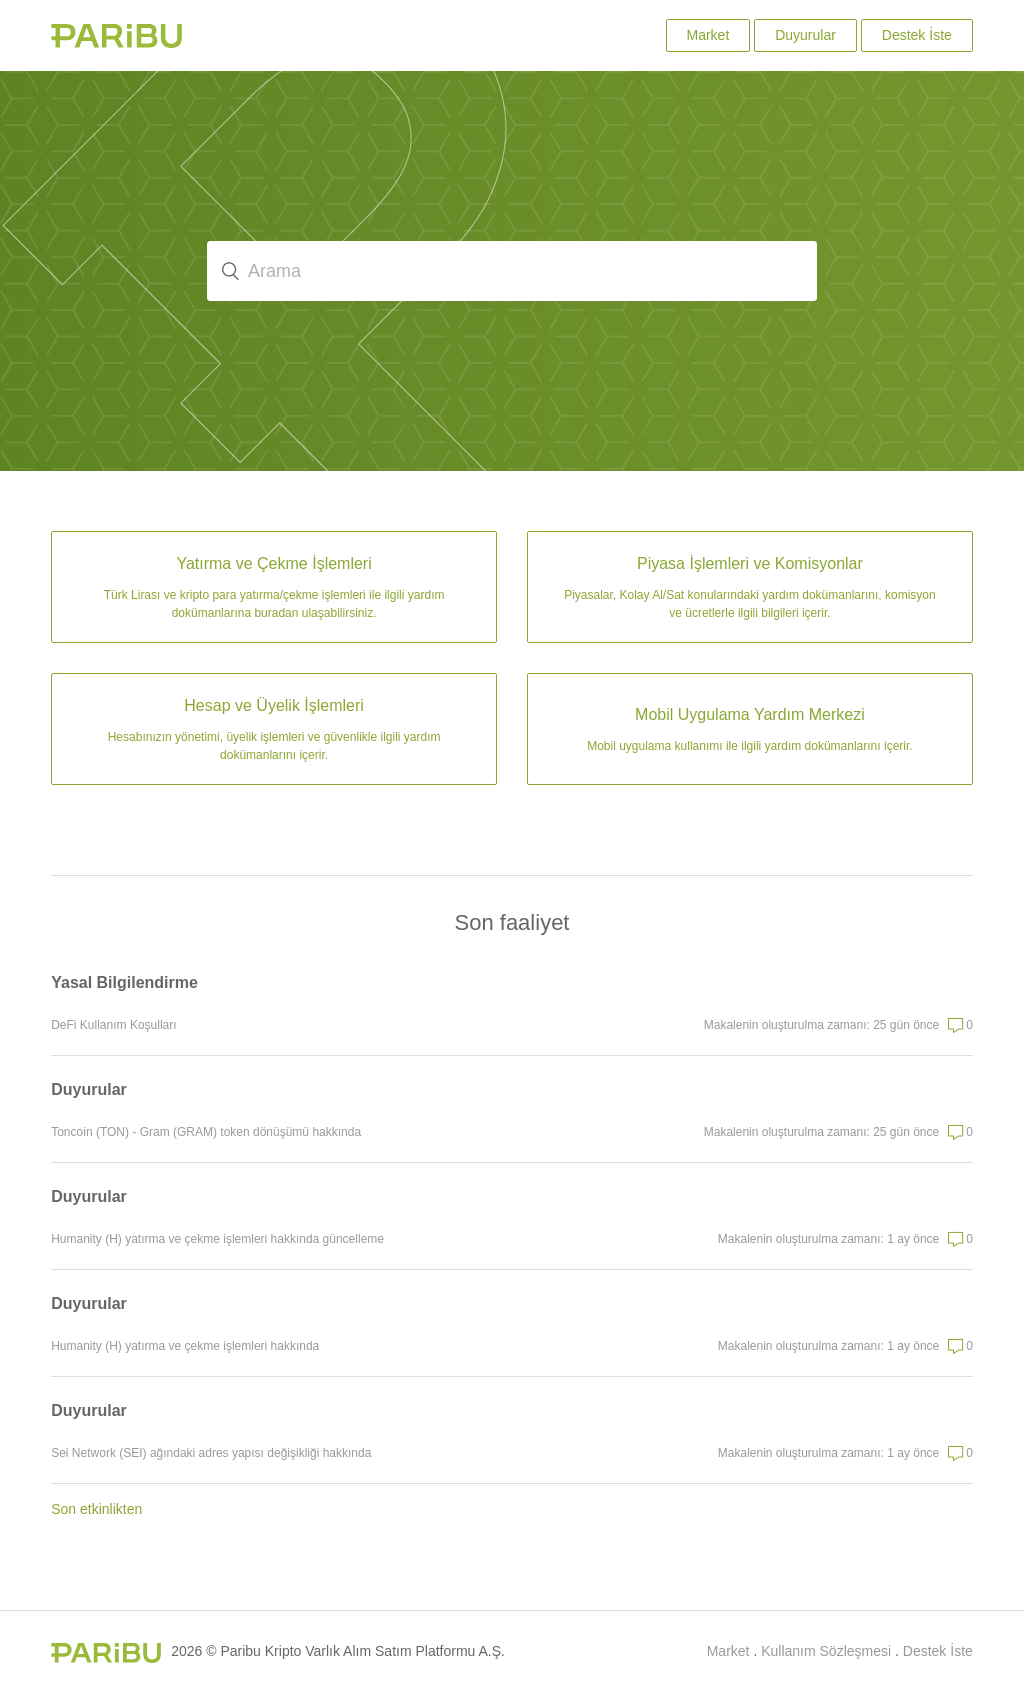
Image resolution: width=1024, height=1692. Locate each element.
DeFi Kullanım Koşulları (113, 1025)
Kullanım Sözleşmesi (826, 1651)
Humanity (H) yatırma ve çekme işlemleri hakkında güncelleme (217, 1239)
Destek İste (917, 35)
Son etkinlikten (96, 1509)
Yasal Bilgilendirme (124, 982)
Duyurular (805, 35)
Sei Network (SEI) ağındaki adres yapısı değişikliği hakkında (211, 1453)
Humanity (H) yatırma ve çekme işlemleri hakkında (185, 1346)
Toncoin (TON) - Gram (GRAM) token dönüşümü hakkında (206, 1132)
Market (708, 35)
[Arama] (512, 271)
